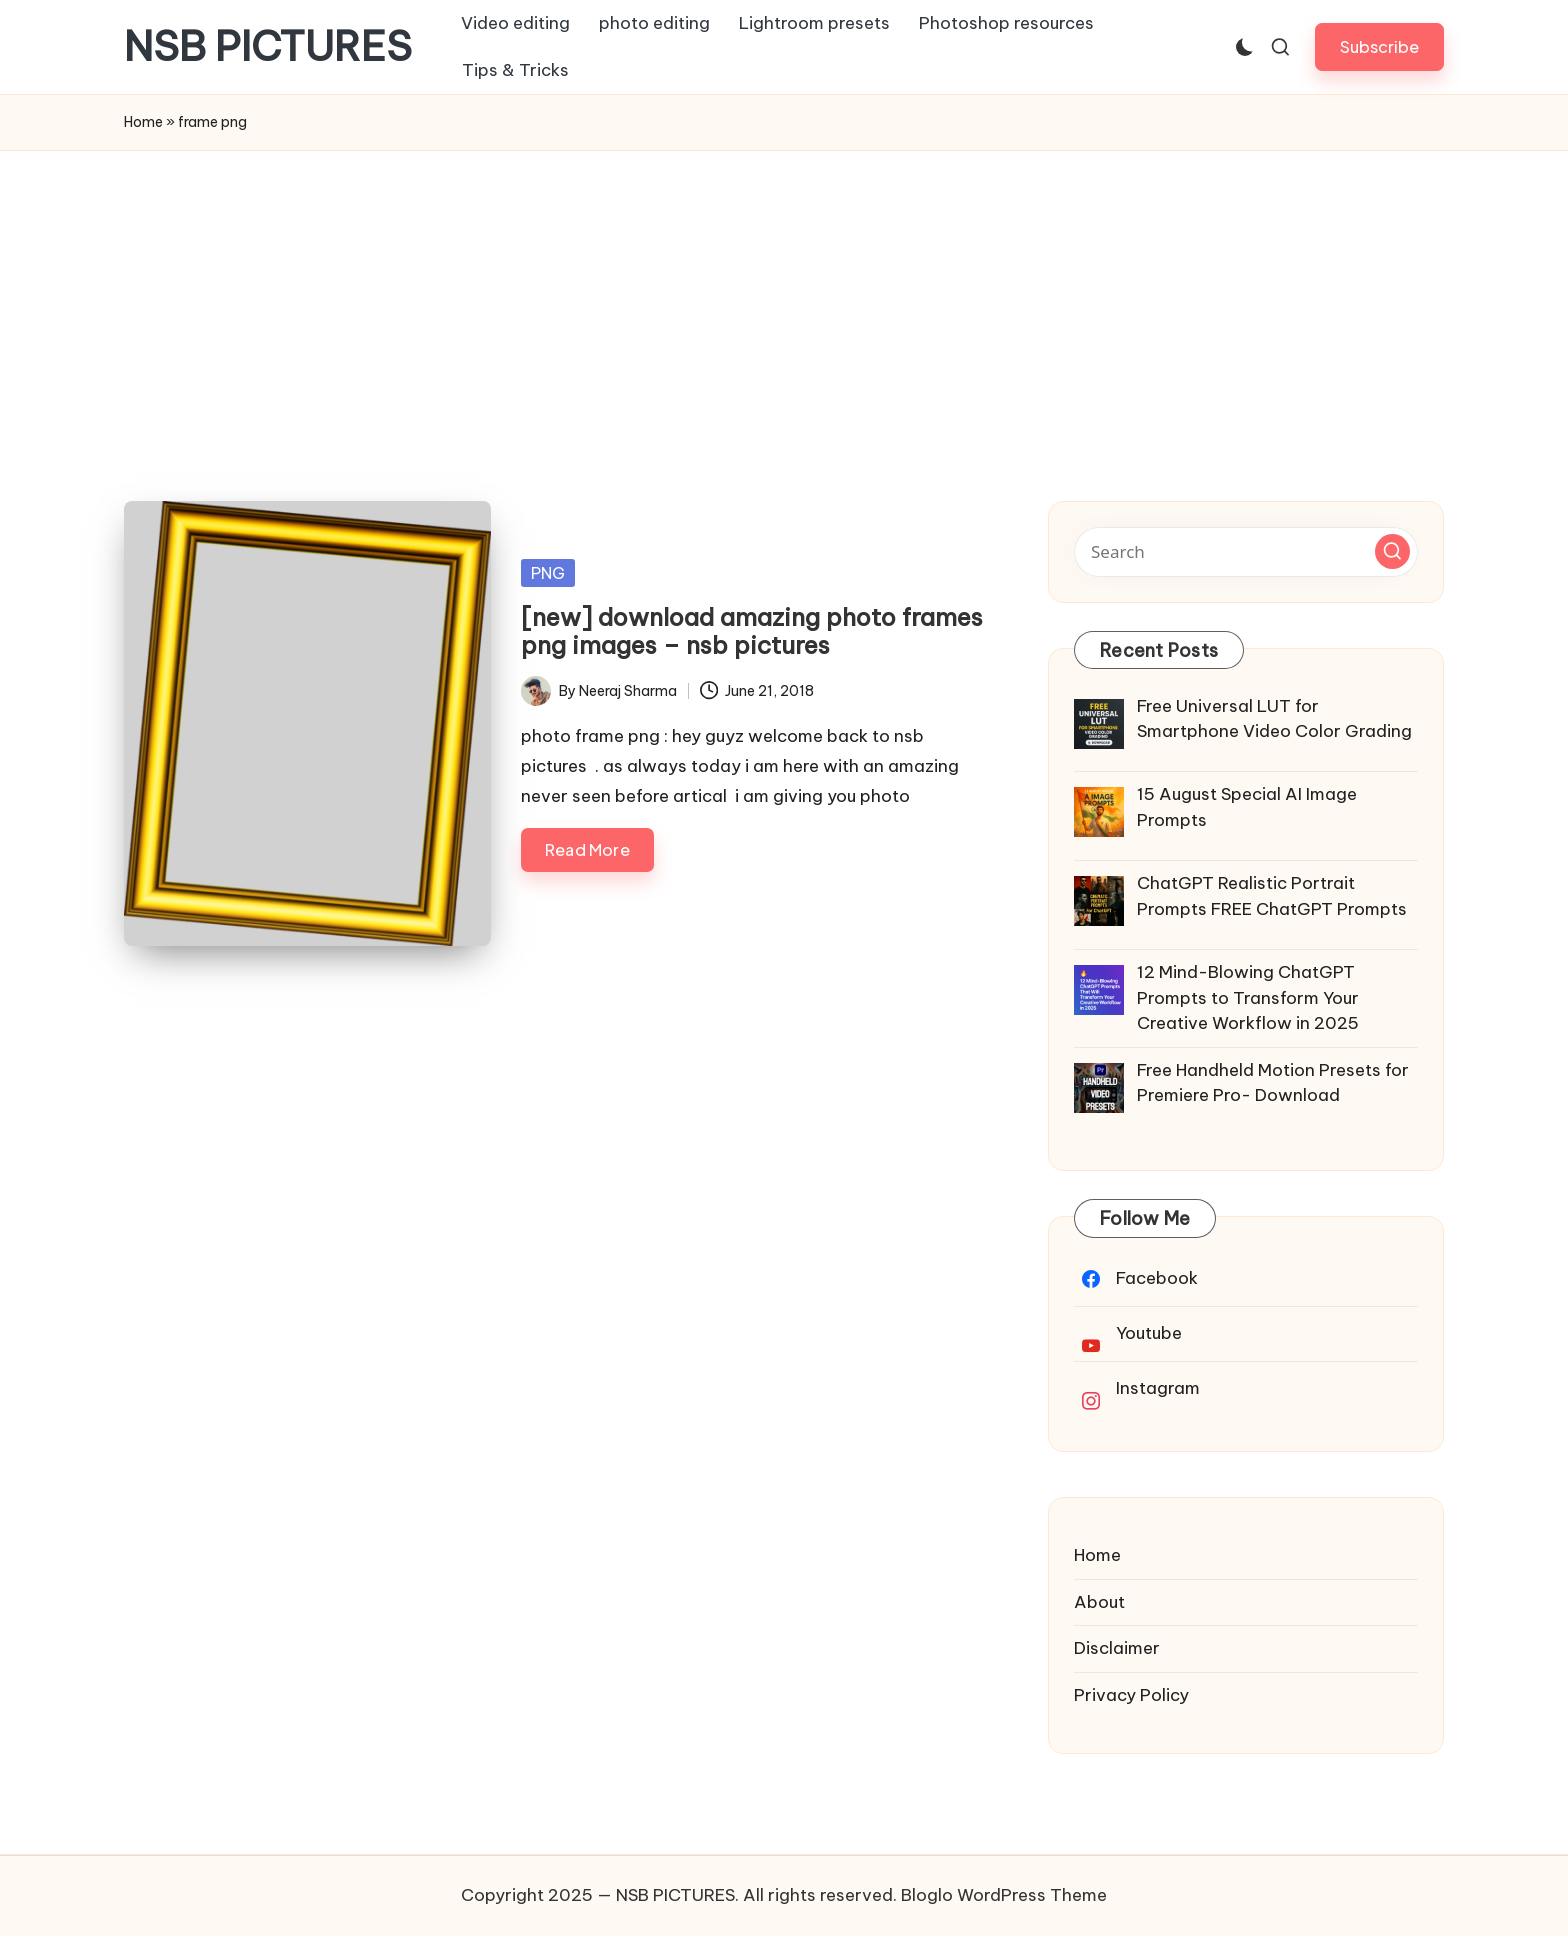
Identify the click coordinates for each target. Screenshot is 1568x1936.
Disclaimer (1117, 1648)
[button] (1379, 46)
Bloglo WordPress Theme (1004, 1895)
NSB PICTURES (268, 47)
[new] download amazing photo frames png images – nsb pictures (752, 631)
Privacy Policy (1131, 1695)
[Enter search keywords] (1246, 552)
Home (143, 122)
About (1099, 1602)
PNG (548, 573)
